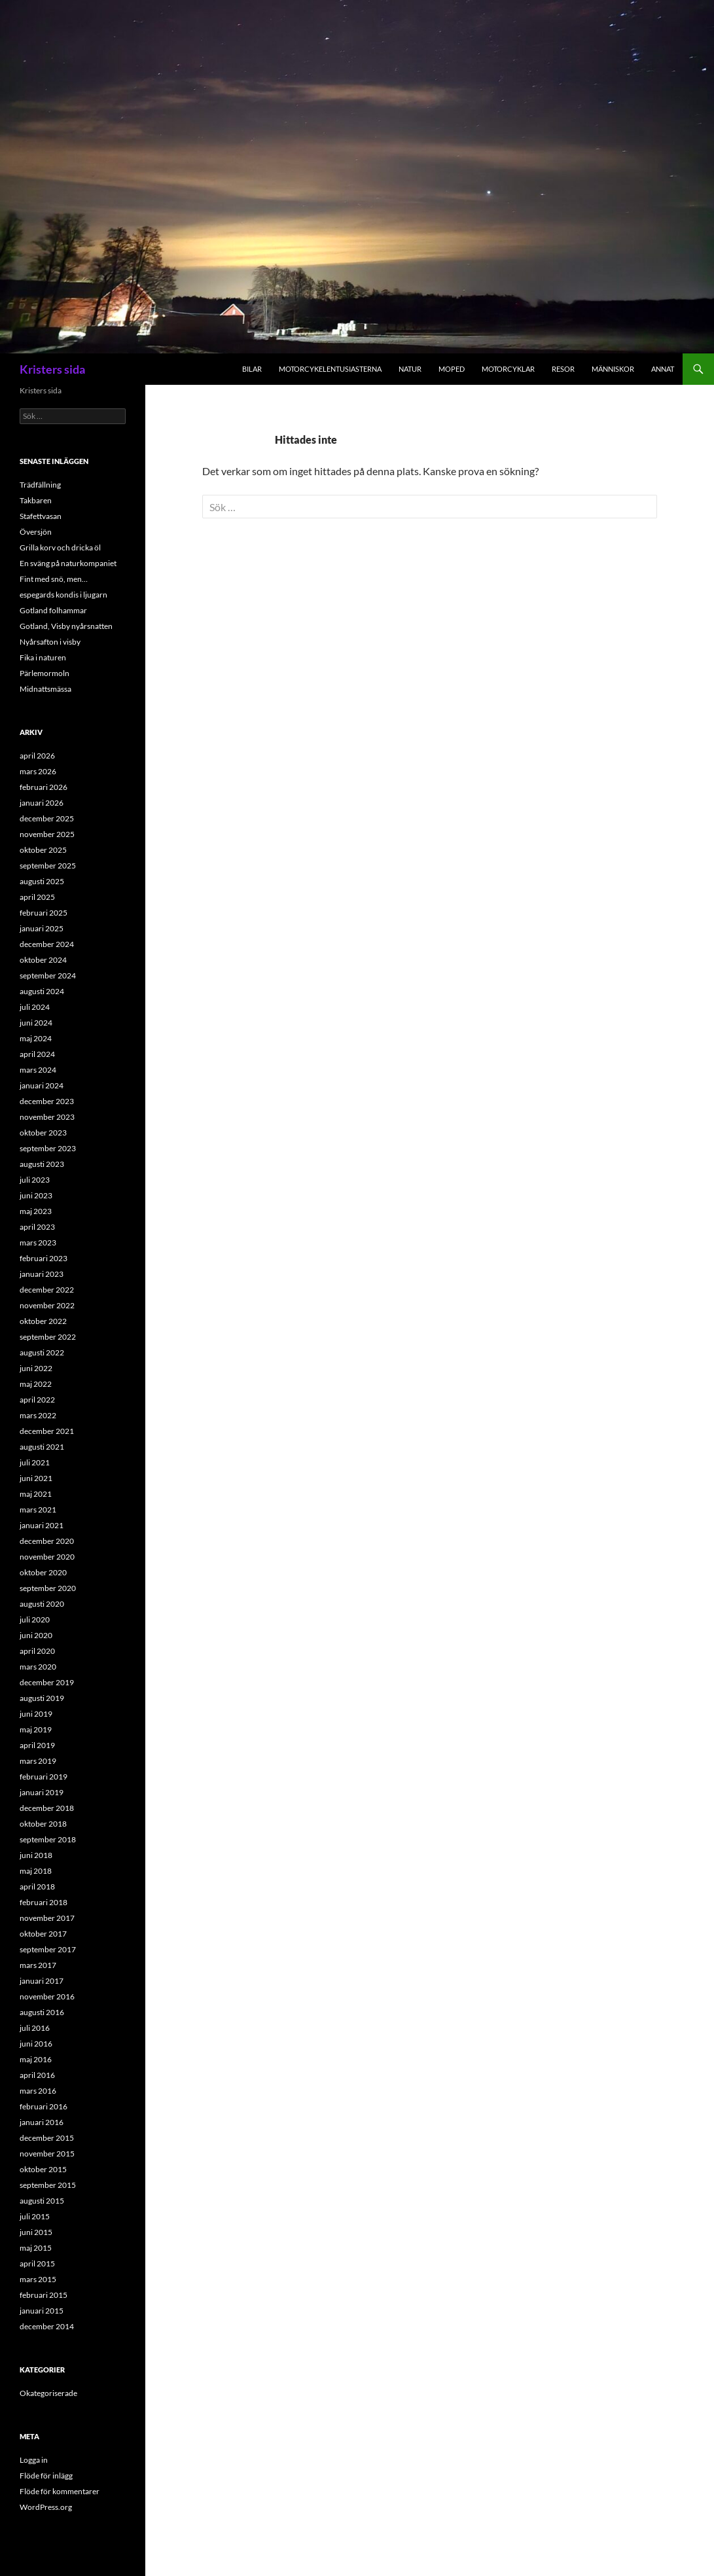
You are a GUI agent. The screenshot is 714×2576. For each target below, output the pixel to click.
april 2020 (37, 1651)
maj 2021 (36, 1494)
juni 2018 (36, 1855)
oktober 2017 (43, 1934)
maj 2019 (36, 1729)
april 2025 (37, 897)
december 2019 (47, 1682)
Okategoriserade (48, 2393)
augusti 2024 (42, 991)
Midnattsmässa (45, 689)
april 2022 (37, 1399)
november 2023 (47, 1117)
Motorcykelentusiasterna (330, 369)
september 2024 (48, 975)
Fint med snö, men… (54, 579)
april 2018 (37, 1886)
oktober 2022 (43, 1321)
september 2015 (48, 2185)
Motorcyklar (508, 369)
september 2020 (48, 1588)
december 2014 (47, 2326)
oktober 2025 (43, 850)
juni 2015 (36, 2232)
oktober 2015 (43, 2169)
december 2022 (47, 1290)
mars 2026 (38, 771)
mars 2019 (38, 1761)
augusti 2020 (42, 1604)
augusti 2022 (42, 1352)
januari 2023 (41, 1274)
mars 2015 (38, 2279)
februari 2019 (43, 1776)
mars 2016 (38, 2091)
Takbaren (36, 500)
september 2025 (48, 865)
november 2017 (47, 1918)
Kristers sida (52, 369)
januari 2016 (41, 2122)
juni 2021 (36, 1478)
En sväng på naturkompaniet (68, 563)
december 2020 (47, 1541)
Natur (410, 369)
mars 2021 (38, 1509)
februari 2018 (43, 1902)
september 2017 (48, 1949)
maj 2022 (36, 1384)
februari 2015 (43, 2295)
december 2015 (47, 2138)
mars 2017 (38, 1965)
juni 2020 (36, 1635)
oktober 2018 (43, 1824)
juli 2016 (35, 2028)
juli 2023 (35, 1180)
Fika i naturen (43, 657)
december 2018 (47, 1808)
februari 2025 (43, 913)
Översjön (36, 532)
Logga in (34, 2460)
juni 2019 (36, 1714)
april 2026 (37, 755)
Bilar (252, 369)
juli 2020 (35, 1619)
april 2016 (37, 2075)
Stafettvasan (41, 516)
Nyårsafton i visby (50, 642)
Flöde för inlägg (46, 2475)
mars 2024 (38, 1070)
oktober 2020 (43, 1572)
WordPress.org (46, 2507)
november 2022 (47, 1305)
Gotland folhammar (53, 610)
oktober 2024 (43, 960)
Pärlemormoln (44, 673)
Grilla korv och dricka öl (60, 547)
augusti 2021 (42, 1447)
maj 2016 (36, 2059)
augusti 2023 (42, 1164)
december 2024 (47, 944)
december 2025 (47, 818)
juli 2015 (35, 2216)
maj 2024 (36, 1038)
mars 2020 (38, 1667)
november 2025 (47, 834)
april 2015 (37, 2263)
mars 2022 (38, 1415)
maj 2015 (36, 2248)
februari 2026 (43, 787)
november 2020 (47, 1557)
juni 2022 (36, 1368)
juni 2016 (36, 2043)
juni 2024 (36, 1023)
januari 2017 (41, 1981)
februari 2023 (43, 1258)
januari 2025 (41, 928)
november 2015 (47, 2153)
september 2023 (48, 1148)
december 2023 (47, 1101)
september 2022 (48, 1337)
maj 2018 (36, 1871)
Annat (662, 369)
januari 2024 (41, 1085)
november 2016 (47, 1996)
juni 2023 (36, 1195)
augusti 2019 (42, 1698)
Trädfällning (40, 485)
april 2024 (37, 1054)
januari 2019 (41, 1792)
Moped (451, 369)
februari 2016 (43, 2106)
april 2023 (37, 1227)
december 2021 (47, 1431)
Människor (613, 369)
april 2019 (37, 1745)
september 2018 (48, 1839)
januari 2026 (41, 803)
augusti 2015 (42, 2201)
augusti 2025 (42, 881)
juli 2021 (35, 1462)
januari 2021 (41, 1525)
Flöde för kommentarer (59, 2491)
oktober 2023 (43, 1132)
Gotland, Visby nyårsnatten (66, 626)
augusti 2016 (42, 2012)
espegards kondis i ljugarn (63, 594)
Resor (563, 369)
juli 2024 (35, 1007)
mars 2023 (38, 1242)
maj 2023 (36, 1211)
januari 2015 (41, 2311)
